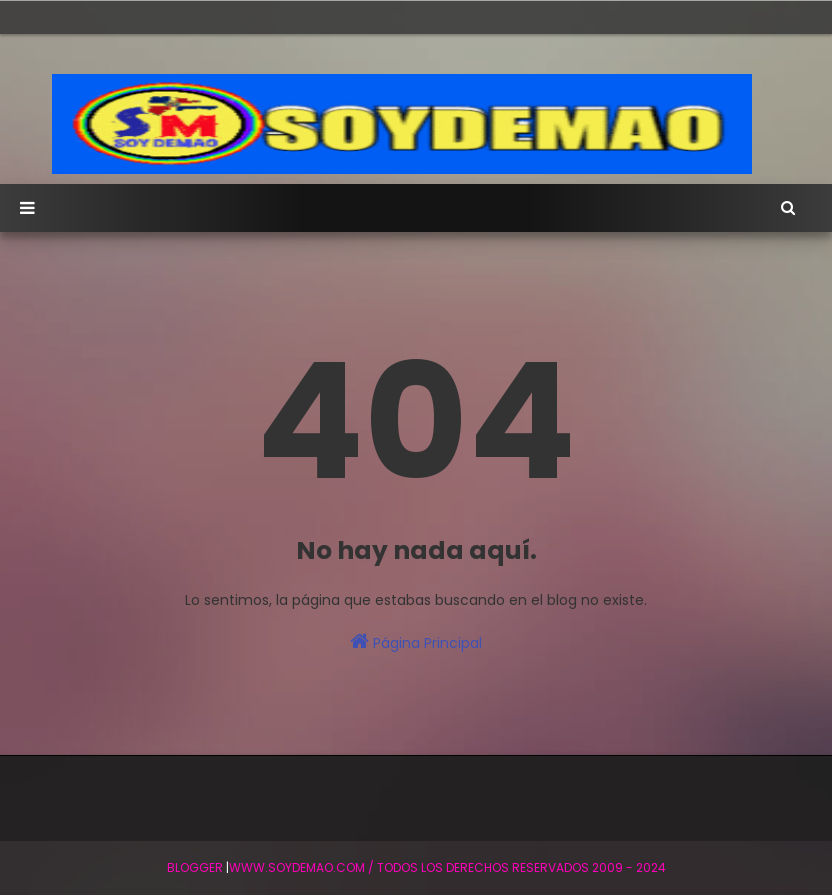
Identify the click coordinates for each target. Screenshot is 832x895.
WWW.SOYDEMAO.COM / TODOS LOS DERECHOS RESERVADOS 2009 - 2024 (447, 867)
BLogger (195, 867)
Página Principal (416, 642)
